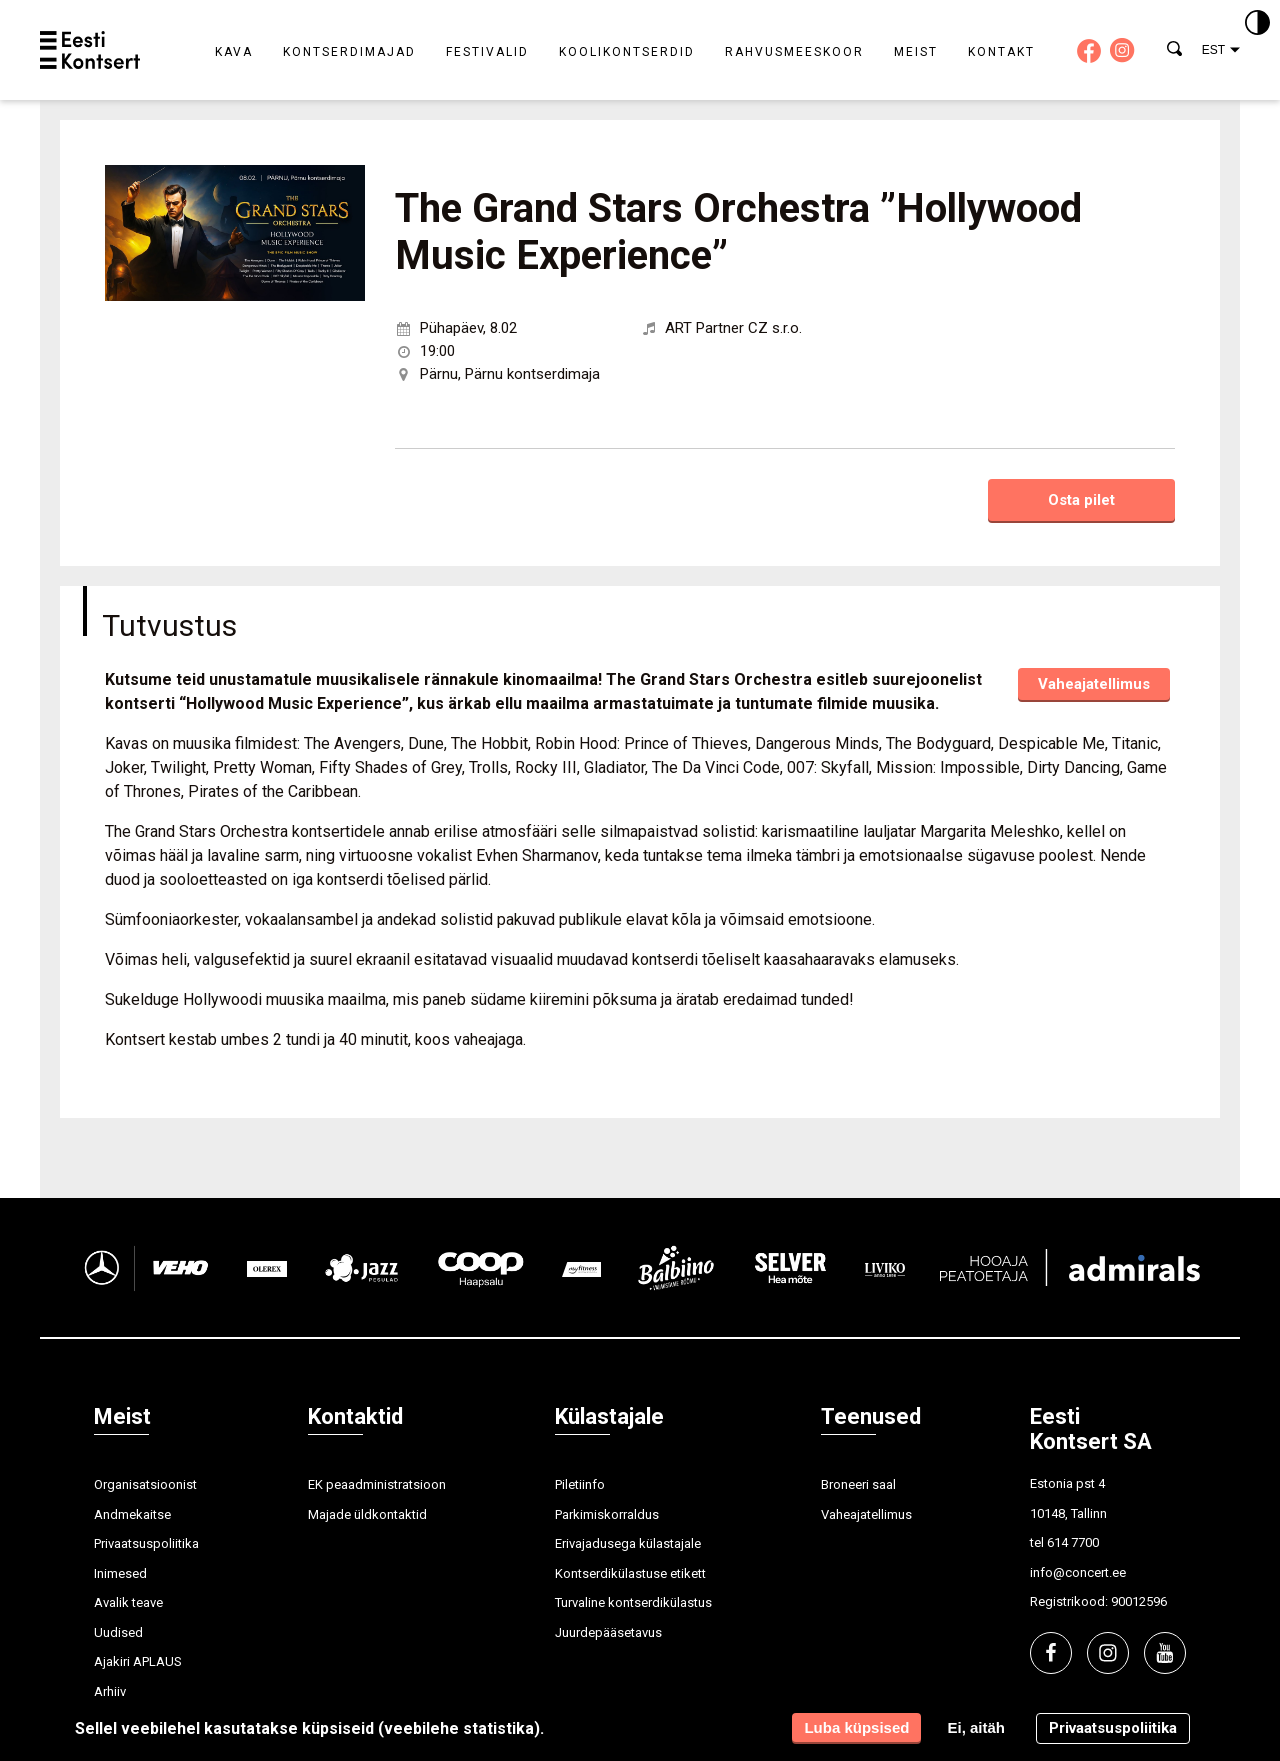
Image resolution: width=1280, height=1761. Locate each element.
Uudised (118, 1632)
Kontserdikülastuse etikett (630, 1573)
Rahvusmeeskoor (794, 52)
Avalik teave (128, 1602)
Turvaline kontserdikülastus (633, 1602)
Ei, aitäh (976, 1727)
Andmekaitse (132, 1514)
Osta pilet (1081, 500)
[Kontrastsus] (1257, 24)
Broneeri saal (858, 1484)
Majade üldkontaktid (367, 1514)
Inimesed (120, 1573)
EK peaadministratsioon (377, 1484)
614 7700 (1073, 1542)
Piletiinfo (580, 1484)
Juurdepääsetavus (608, 1632)
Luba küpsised (856, 1727)
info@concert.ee (1078, 1572)
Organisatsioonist (145, 1484)
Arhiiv (110, 1691)
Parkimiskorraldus (607, 1514)
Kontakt (1001, 52)
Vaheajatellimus (1094, 684)
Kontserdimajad (349, 52)
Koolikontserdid (627, 52)
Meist (916, 52)
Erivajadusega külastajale (628, 1543)
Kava (234, 52)
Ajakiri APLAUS (138, 1661)
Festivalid (487, 52)
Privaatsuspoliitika (146, 1543)
